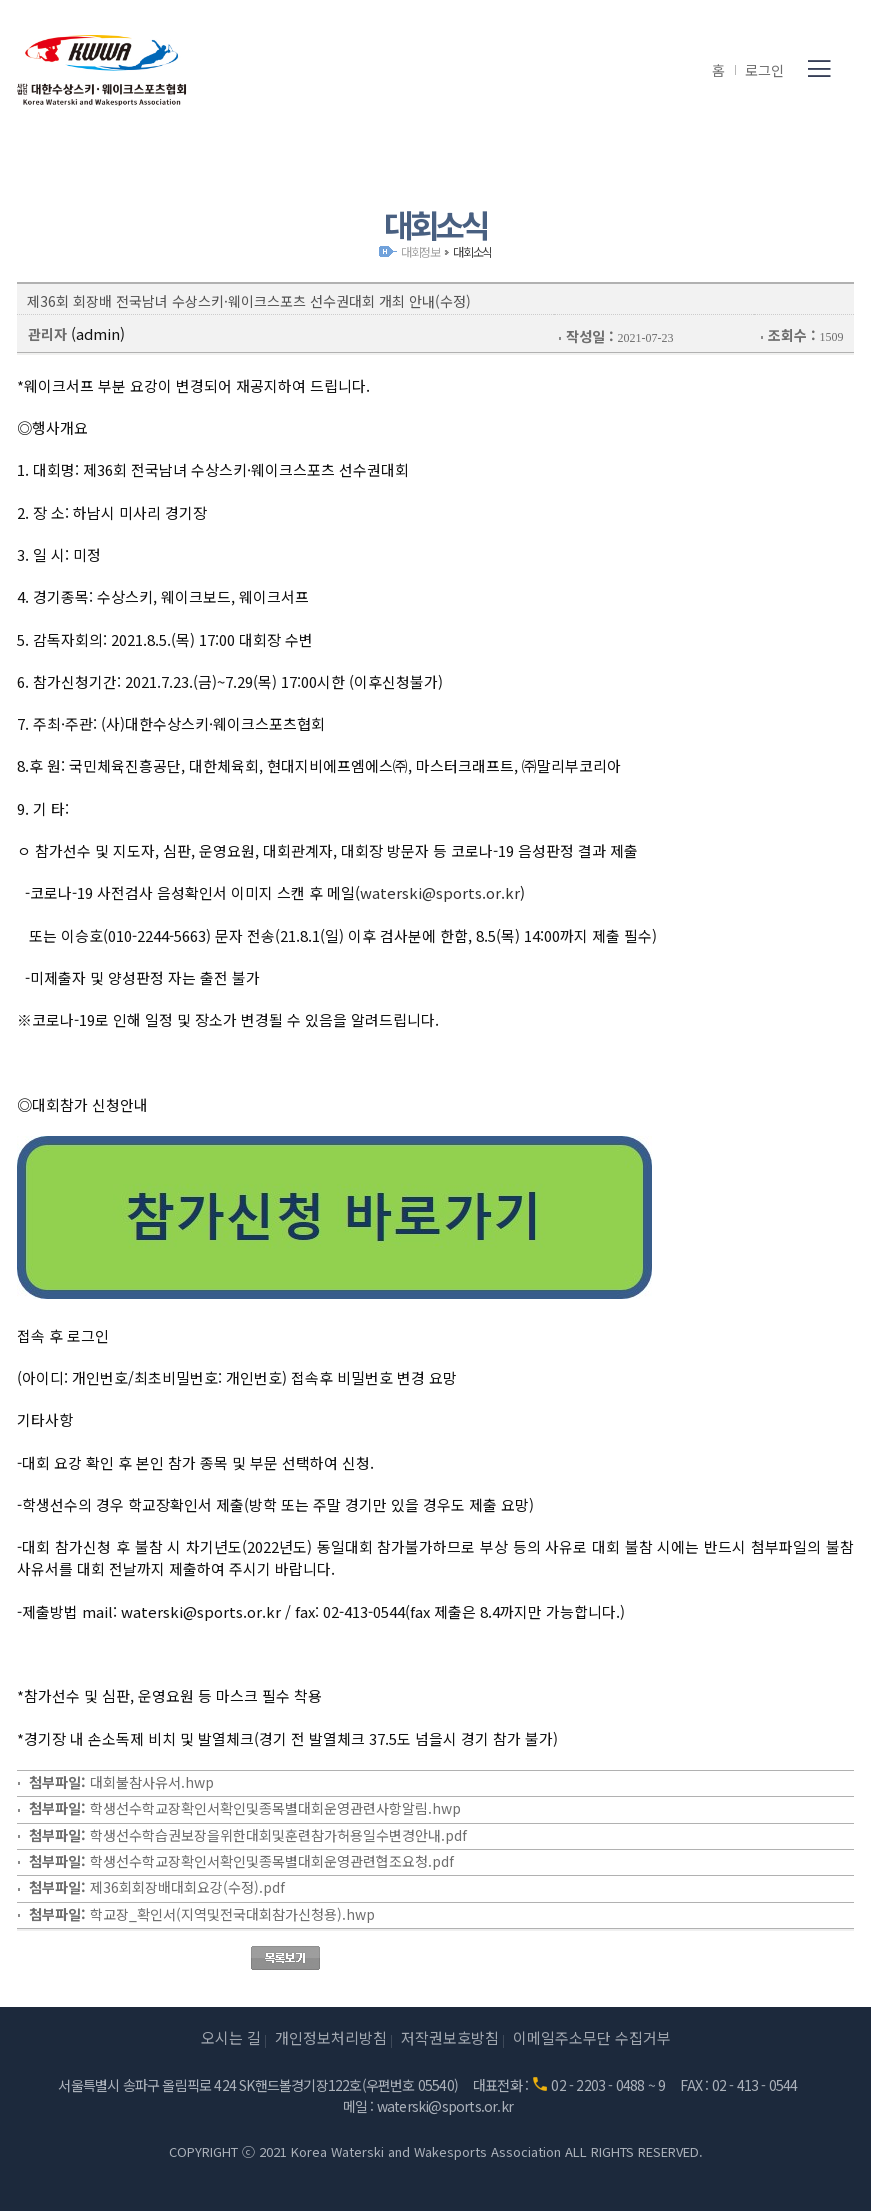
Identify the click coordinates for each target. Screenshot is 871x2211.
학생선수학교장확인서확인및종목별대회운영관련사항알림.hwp (275, 1808)
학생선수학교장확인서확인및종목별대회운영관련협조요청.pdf (272, 1861)
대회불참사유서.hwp (152, 1782)
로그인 (764, 70)
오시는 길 (231, 2037)
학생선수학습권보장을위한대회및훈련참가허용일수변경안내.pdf (278, 1835)
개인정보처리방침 (331, 2037)
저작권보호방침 (450, 2037)
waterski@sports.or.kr (440, 892)
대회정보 (420, 251)
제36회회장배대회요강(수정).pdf (187, 1887)
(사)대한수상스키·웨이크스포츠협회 (102, 70)
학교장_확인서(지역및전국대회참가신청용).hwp (232, 1914)
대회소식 (472, 251)
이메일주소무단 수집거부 (592, 2037)
